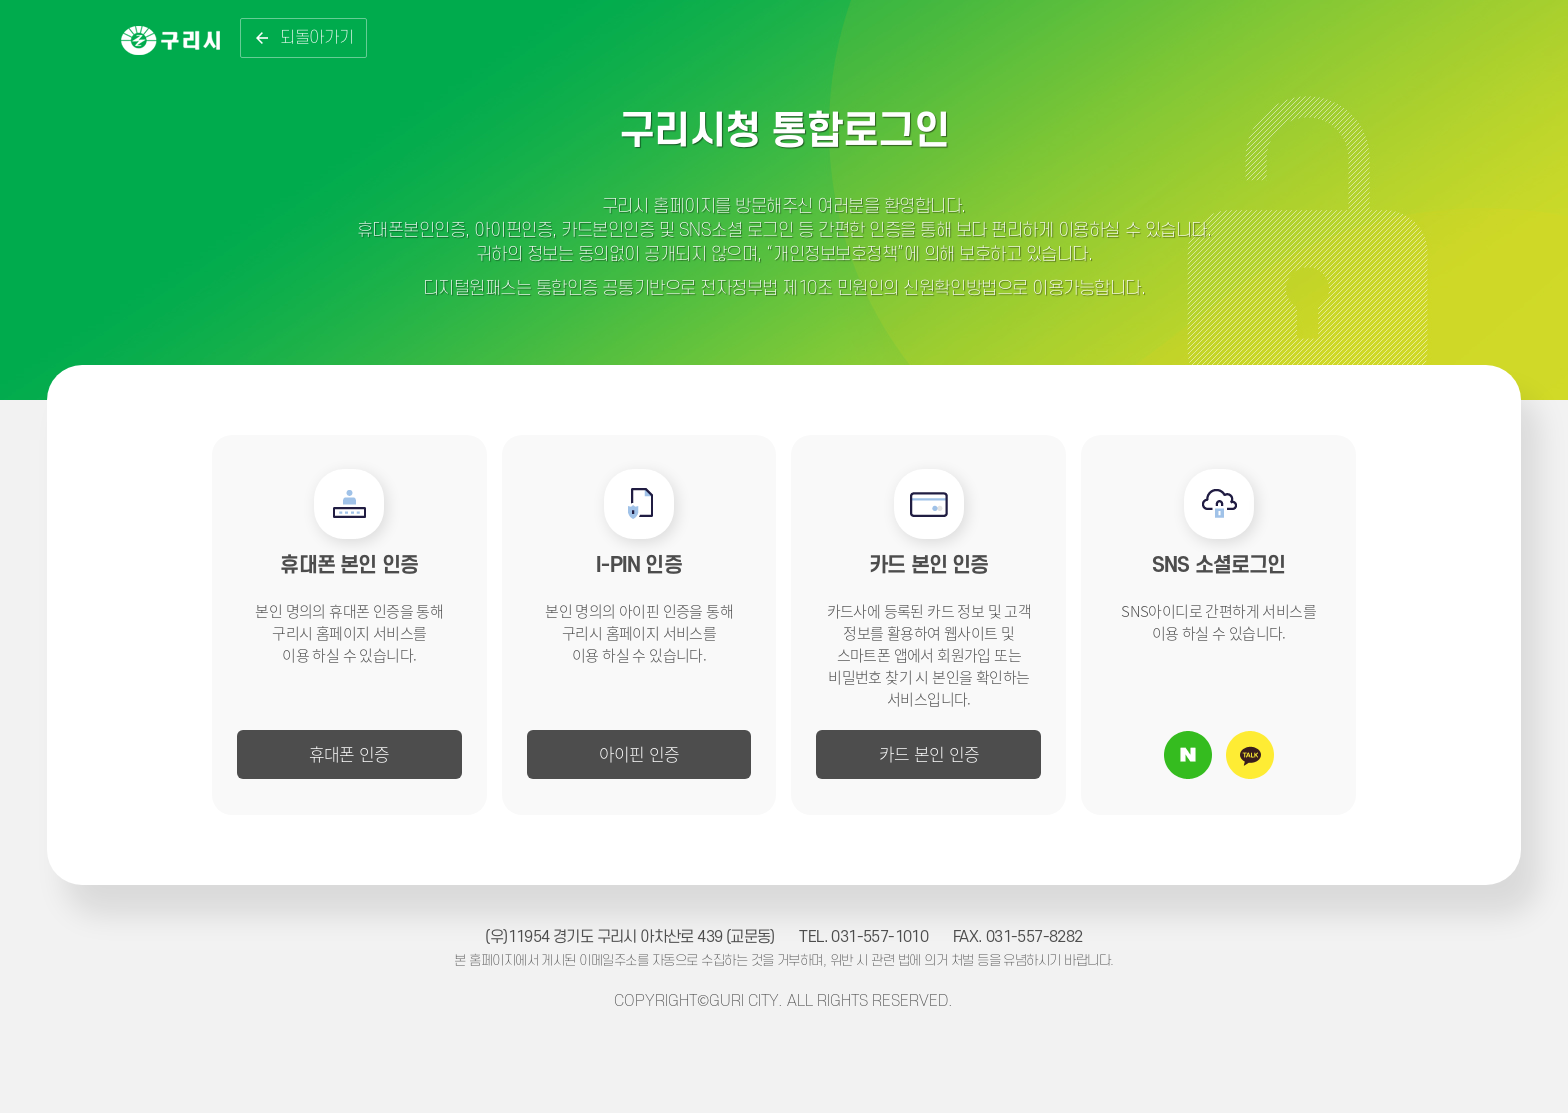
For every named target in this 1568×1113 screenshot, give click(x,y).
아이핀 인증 (639, 753)
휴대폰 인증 (349, 753)
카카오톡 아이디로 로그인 (1250, 755)
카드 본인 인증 (929, 753)
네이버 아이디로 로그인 (1188, 755)
